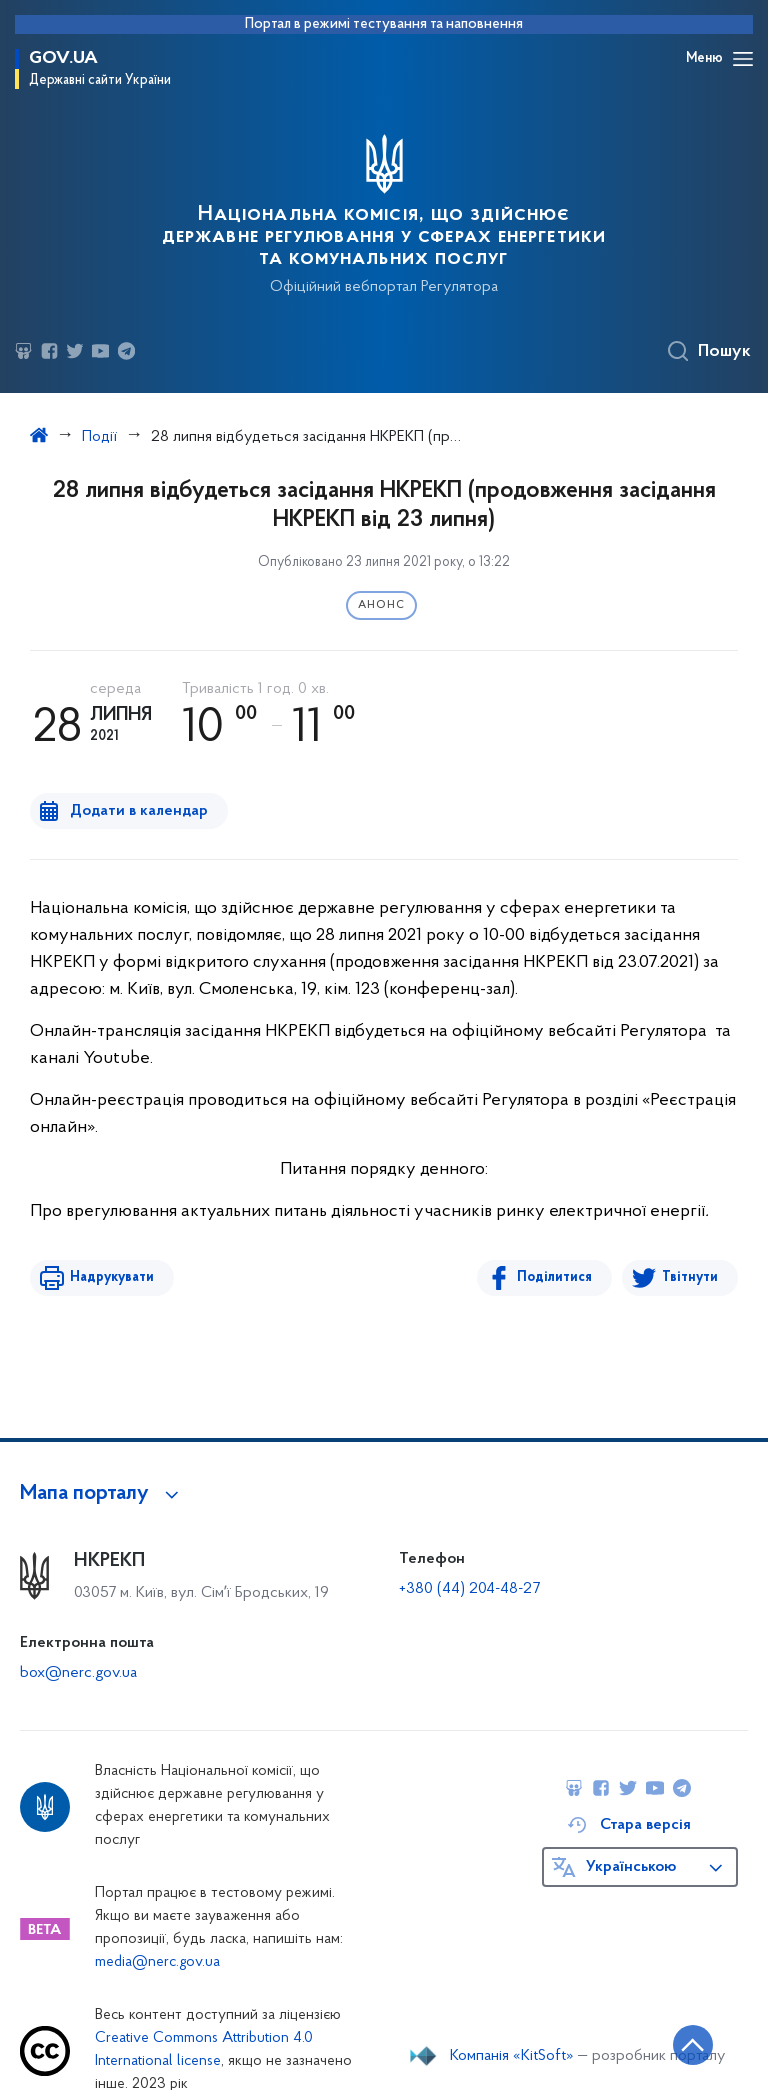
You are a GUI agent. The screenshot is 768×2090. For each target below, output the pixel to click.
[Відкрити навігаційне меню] (743, 59)
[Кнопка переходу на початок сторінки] (693, 2045)
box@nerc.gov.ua (78, 1673)
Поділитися (554, 1277)
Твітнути (690, 1277)
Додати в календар (139, 811)
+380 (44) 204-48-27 (469, 1589)
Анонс (381, 605)
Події (99, 437)
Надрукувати (112, 1277)
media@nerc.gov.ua (157, 1962)
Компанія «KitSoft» (512, 2056)
